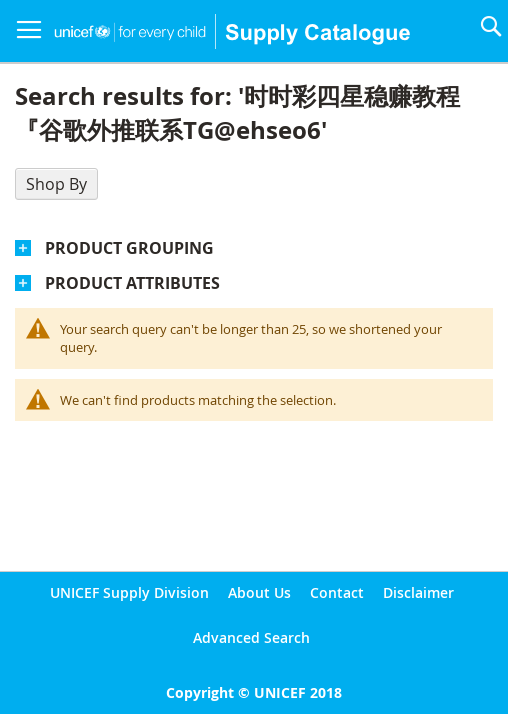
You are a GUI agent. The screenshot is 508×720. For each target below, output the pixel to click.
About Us (259, 592)
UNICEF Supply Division (129, 592)
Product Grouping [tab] (129, 248)
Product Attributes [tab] (132, 283)
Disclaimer (418, 592)
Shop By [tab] (56, 184)
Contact (337, 592)
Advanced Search (251, 637)
